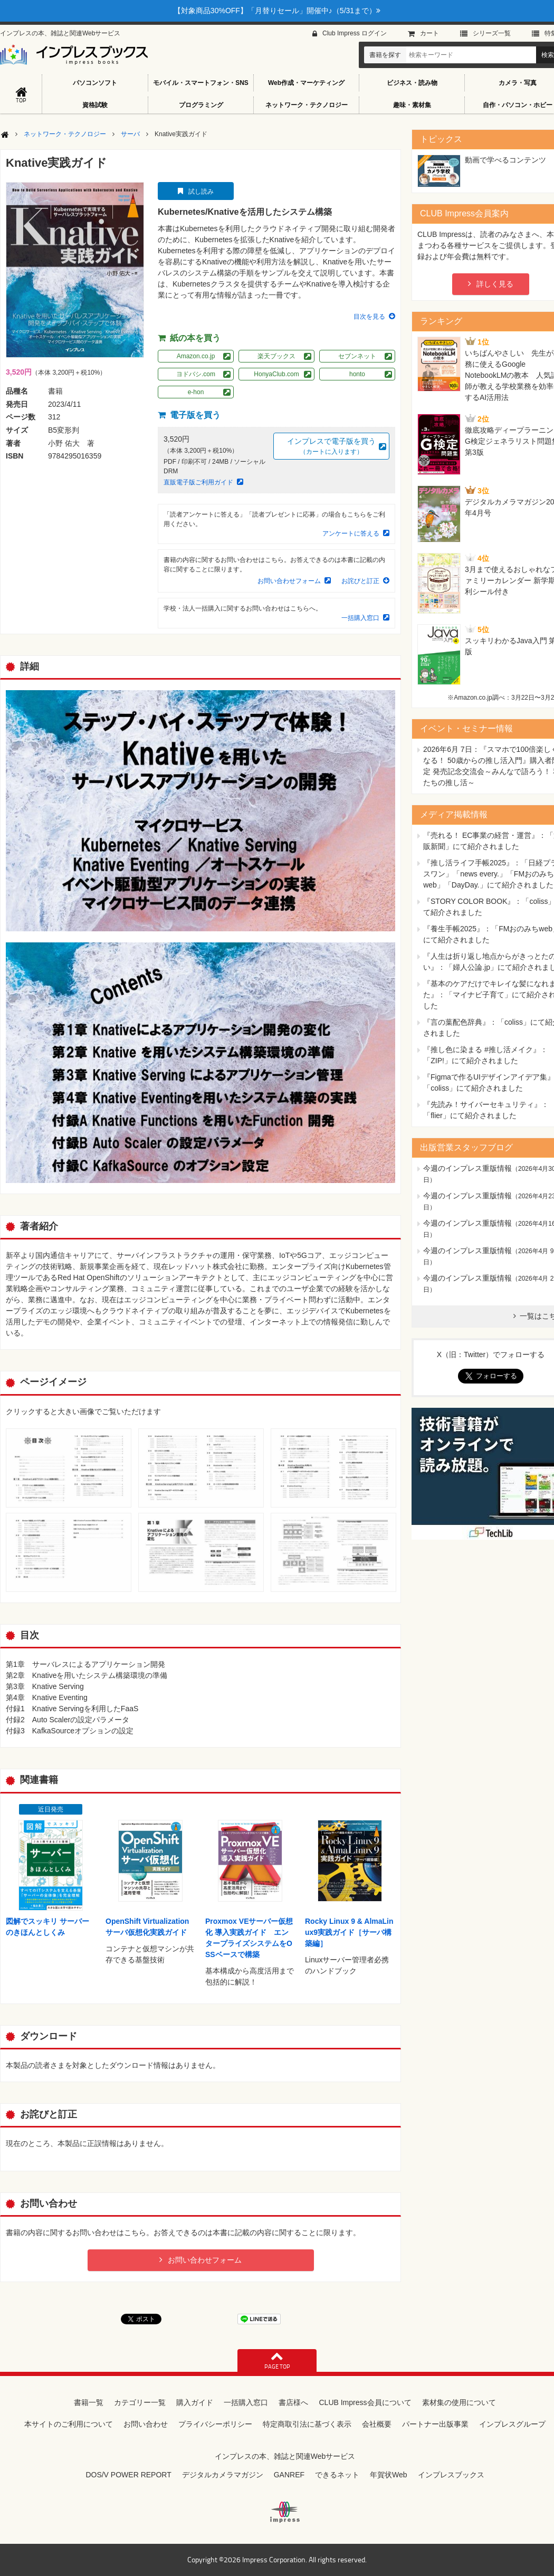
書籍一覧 (88, 2402)
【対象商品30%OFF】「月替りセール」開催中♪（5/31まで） (277, 10)
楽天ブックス (276, 356)
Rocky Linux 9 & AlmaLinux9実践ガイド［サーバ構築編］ (349, 1932)
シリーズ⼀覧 (492, 33)
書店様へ (293, 2402)
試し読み (201, 191)
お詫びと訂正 (360, 581)
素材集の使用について (459, 2402)
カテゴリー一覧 (140, 2402)
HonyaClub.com (276, 374)
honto (357, 374)
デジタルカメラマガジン (222, 2474)
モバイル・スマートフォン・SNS (201, 83)
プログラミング (201, 105)
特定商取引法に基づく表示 (307, 2424)
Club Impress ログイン (354, 33)
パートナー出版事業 (435, 2424)
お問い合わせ (145, 2424)
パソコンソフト (95, 83)
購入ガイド (194, 2402)
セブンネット (357, 356)
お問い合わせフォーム (289, 581)
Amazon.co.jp (196, 356)
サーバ (130, 134)
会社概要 (376, 2424)
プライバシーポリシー (215, 2424)
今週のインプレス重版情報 (467, 1168)
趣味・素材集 (412, 105)
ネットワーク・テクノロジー (306, 105)
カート (429, 33)
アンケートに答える (350, 533)
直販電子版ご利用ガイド (198, 482)
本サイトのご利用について (68, 2424)
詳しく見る (494, 284)
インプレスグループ (512, 2424)
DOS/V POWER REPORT (128, 2474)
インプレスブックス (451, 2474)
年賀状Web (388, 2474)
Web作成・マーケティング (306, 83)
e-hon (196, 392)
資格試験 (95, 105)
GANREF (289, 2474)
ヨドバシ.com (195, 374)
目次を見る (369, 316)
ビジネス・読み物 (412, 83)
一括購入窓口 (360, 618)
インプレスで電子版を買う (331, 446)
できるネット (337, 2474)
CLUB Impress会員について (365, 2402)
